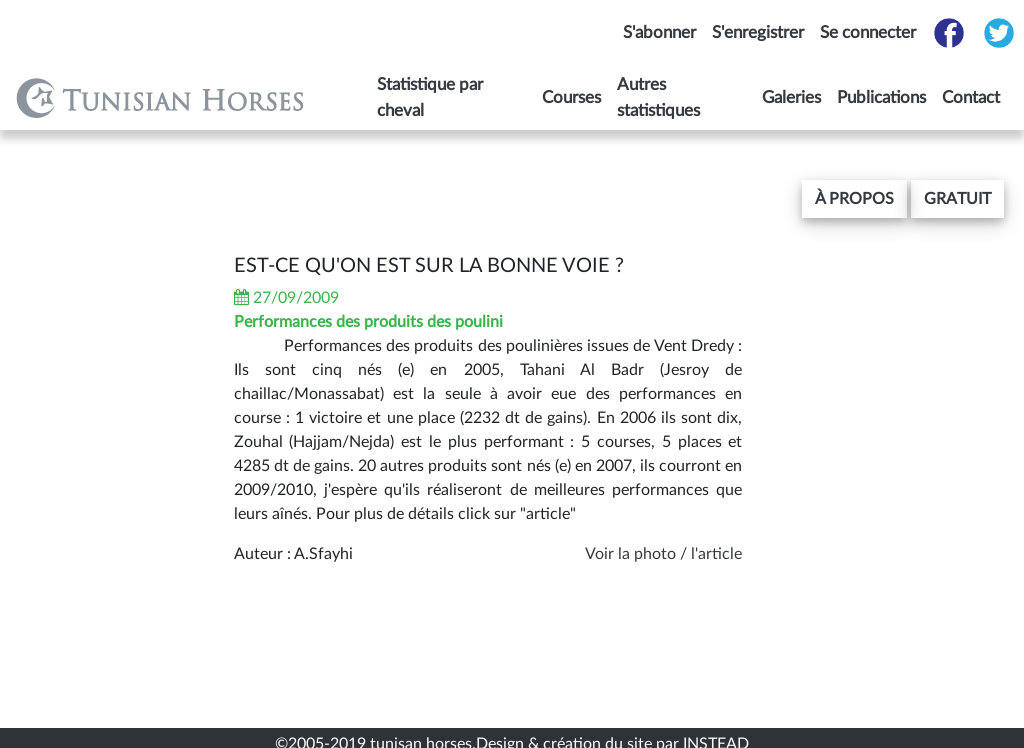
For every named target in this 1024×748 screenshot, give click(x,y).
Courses (571, 97)
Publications (881, 97)
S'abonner (659, 32)
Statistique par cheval (430, 97)
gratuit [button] (957, 199)
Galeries (791, 97)
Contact (971, 97)
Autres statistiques (658, 97)
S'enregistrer (758, 32)
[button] (854, 199)
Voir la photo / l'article (663, 554)
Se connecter (868, 32)
